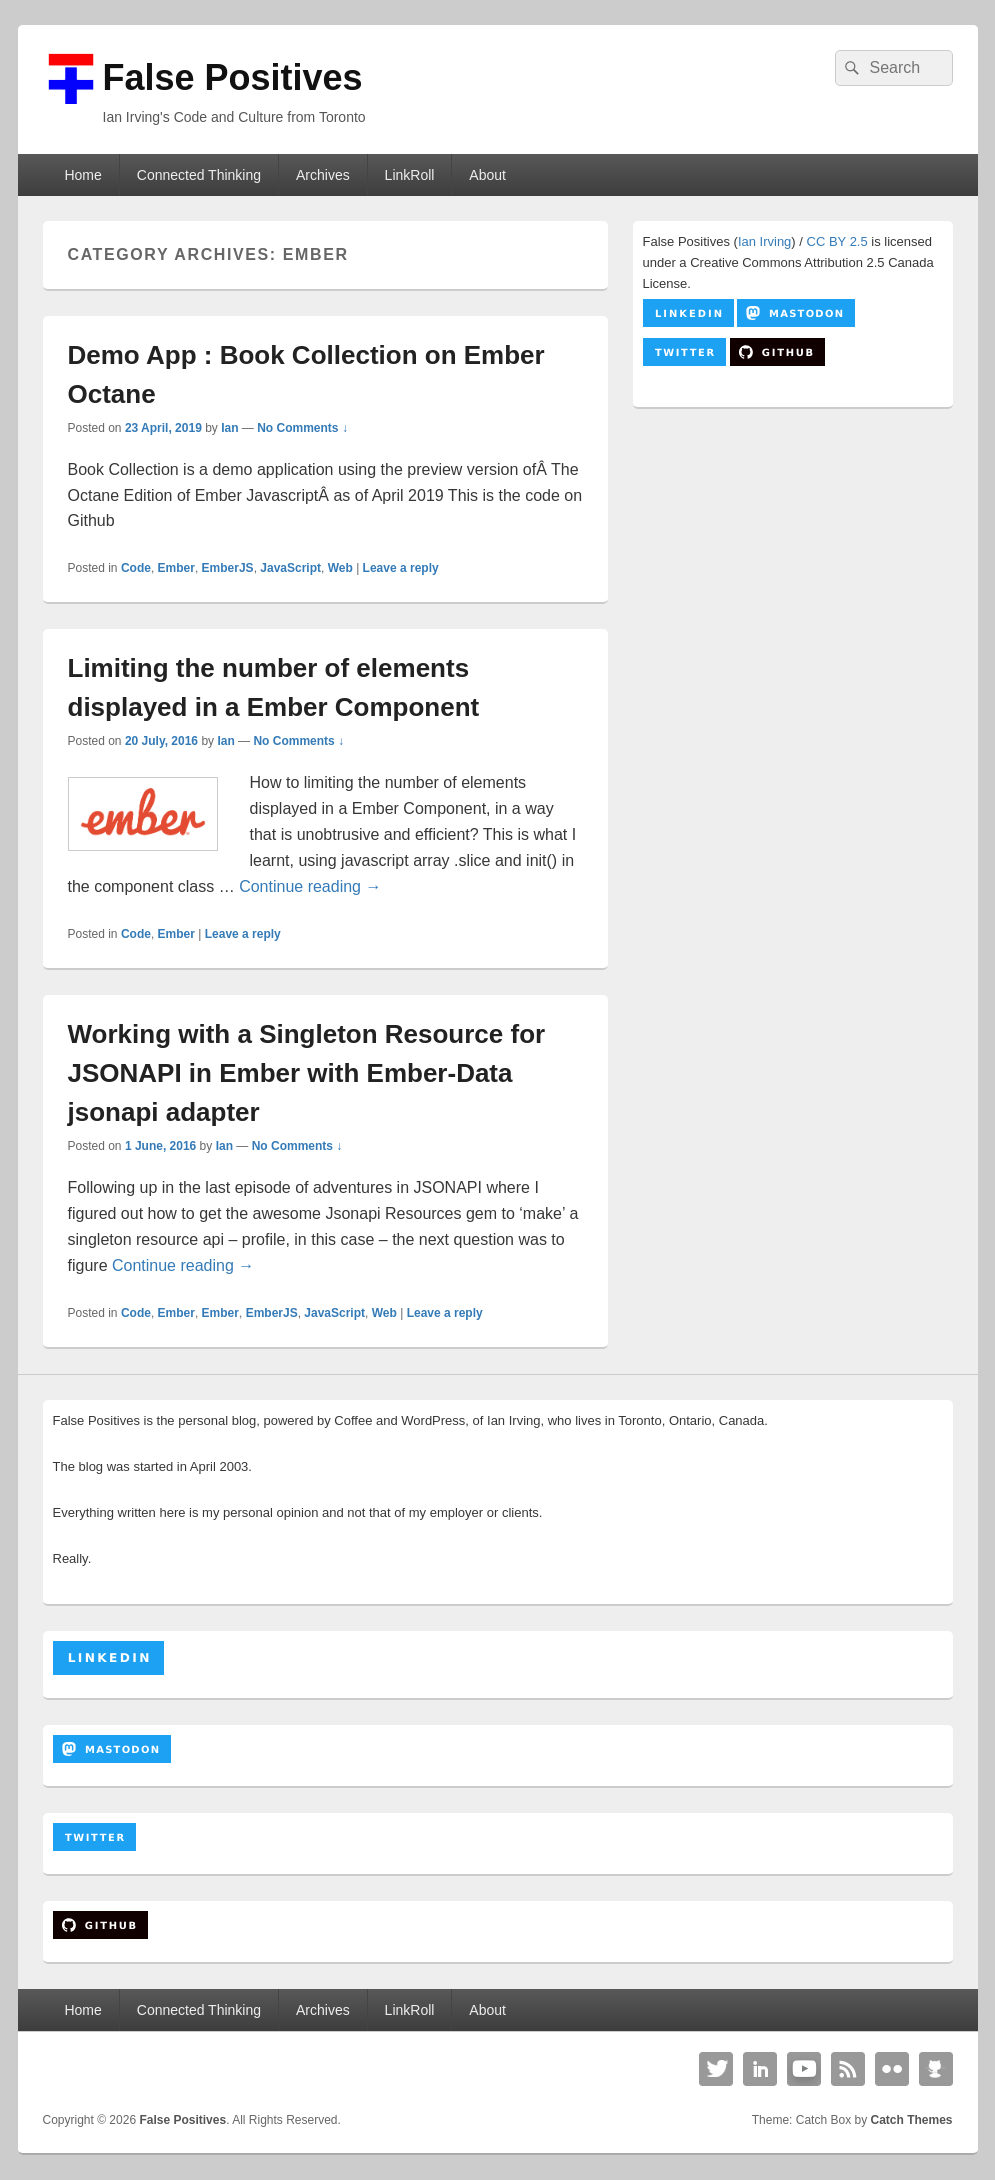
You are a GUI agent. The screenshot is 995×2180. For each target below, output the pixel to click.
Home (82, 175)
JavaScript (290, 568)
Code (136, 568)
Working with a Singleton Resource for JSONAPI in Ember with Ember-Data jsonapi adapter (307, 1073)
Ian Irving (764, 241)
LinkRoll (410, 175)
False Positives (233, 77)
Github (936, 2069)
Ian (229, 428)
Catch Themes (911, 2120)
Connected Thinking (199, 175)
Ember (176, 568)
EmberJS (228, 568)
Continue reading (310, 886)
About (487, 175)
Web (340, 568)
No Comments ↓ (302, 428)
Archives (323, 175)
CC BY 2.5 (837, 241)
